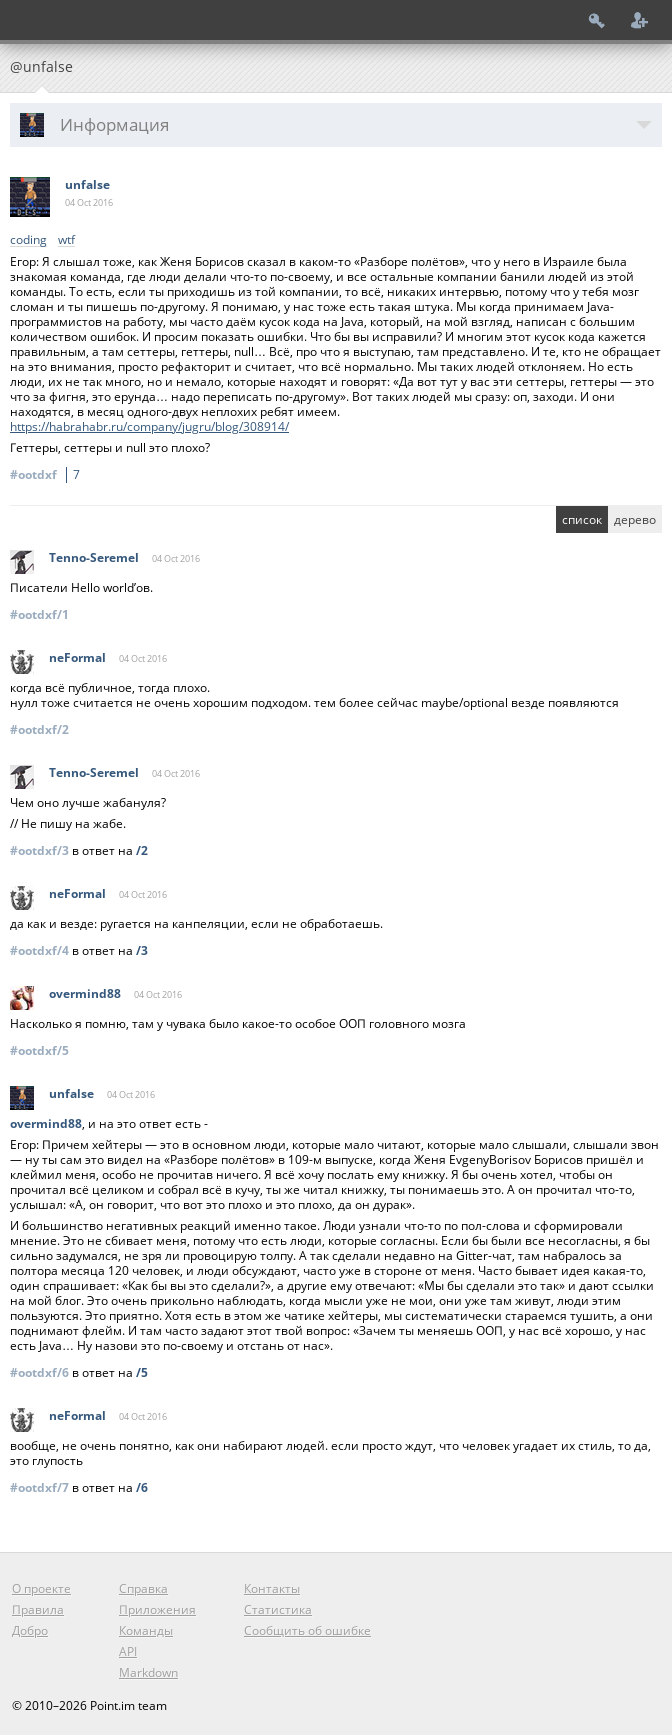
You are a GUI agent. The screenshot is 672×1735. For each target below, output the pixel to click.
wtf (66, 240)
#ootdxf (48, 474)
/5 (142, 1372)
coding (28, 240)
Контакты (272, 1588)
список (582, 519)
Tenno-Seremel (94, 557)
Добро (30, 1630)
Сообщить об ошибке (307, 1630)
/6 (142, 1487)
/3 (142, 950)
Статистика (278, 1609)
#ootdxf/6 (39, 1372)
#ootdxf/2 (39, 729)
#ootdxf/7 (39, 1487)
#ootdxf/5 (39, 1050)
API (128, 1651)
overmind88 (85, 993)
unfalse (87, 184)
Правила (38, 1609)
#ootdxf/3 (39, 850)
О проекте (41, 1588)
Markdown (148, 1672)
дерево (635, 519)
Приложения (157, 1609)
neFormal (77, 657)
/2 (142, 850)
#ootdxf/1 (39, 614)
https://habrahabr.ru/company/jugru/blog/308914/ (149, 426)
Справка (143, 1588)
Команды (146, 1630)
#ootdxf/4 (39, 950)
